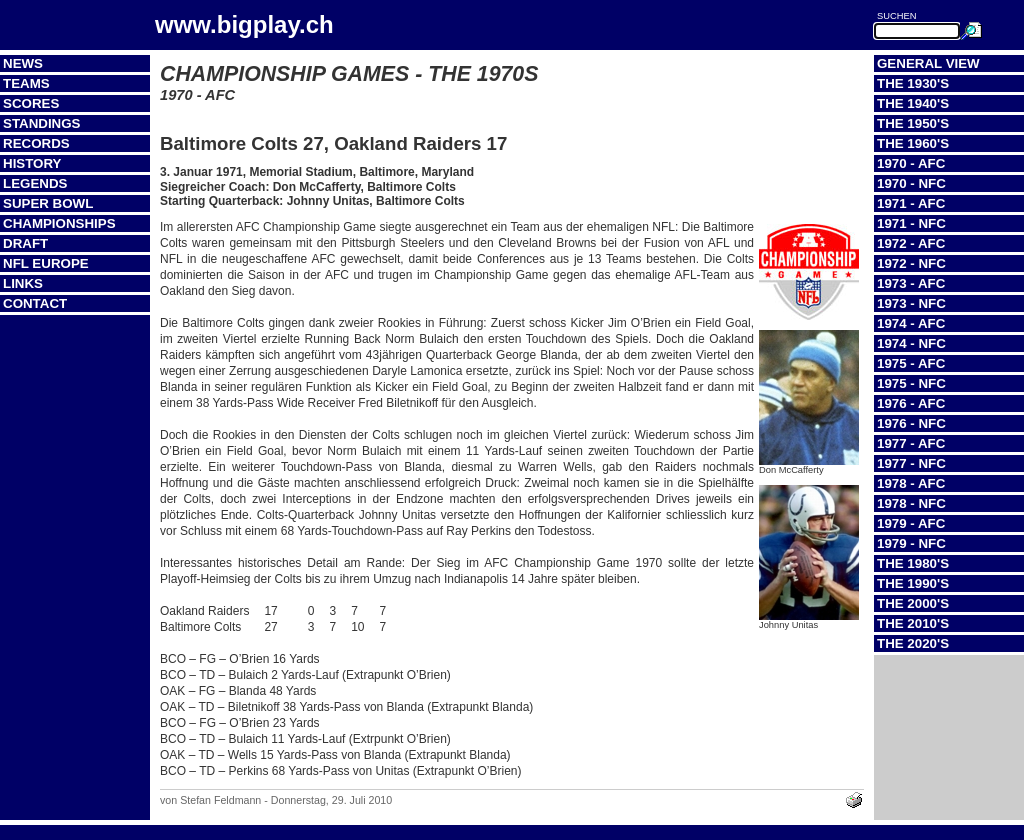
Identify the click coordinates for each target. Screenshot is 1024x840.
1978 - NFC (911, 503)
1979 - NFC (911, 543)
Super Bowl (48, 203)
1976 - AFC (911, 403)
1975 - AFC (911, 363)
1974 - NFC (911, 343)
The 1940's (913, 103)
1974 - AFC (911, 323)
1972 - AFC (911, 243)
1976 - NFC (911, 423)
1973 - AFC (911, 283)
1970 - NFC (911, 183)
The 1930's (913, 83)
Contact (35, 303)
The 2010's (913, 623)
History (32, 163)
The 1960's (913, 143)
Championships (59, 223)
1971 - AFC (911, 203)
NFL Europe (46, 263)
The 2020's (913, 643)
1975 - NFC (911, 383)
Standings (42, 123)
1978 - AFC (911, 483)
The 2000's (913, 603)
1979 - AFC (911, 523)
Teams (26, 83)
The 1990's (913, 583)
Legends (35, 183)
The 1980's (913, 563)
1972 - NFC (911, 263)
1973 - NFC (911, 303)
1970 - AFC (911, 163)
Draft (25, 243)
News (23, 63)
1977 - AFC (911, 443)
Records (36, 143)
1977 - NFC (911, 463)
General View (928, 63)
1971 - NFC (911, 223)
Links (23, 283)
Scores (31, 103)
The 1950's (913, 123)
